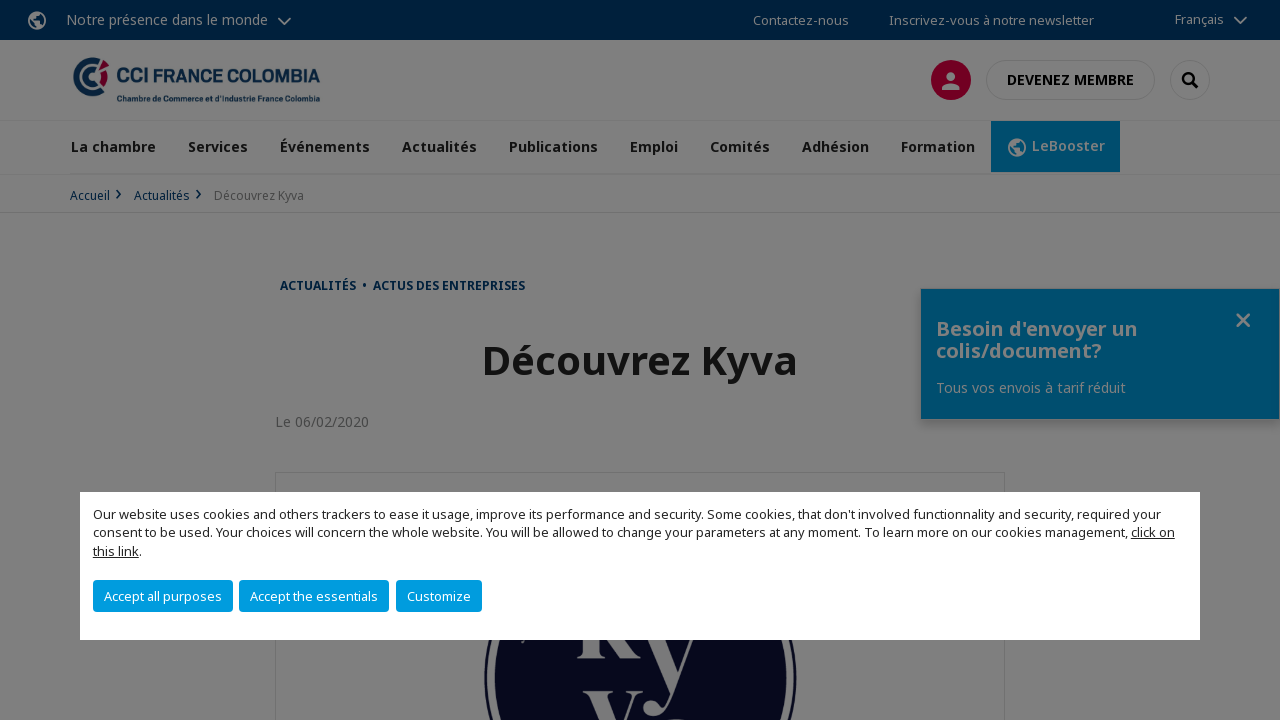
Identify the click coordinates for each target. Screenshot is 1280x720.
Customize (439, 596)
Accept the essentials (314, 596)
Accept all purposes (163, 596)
